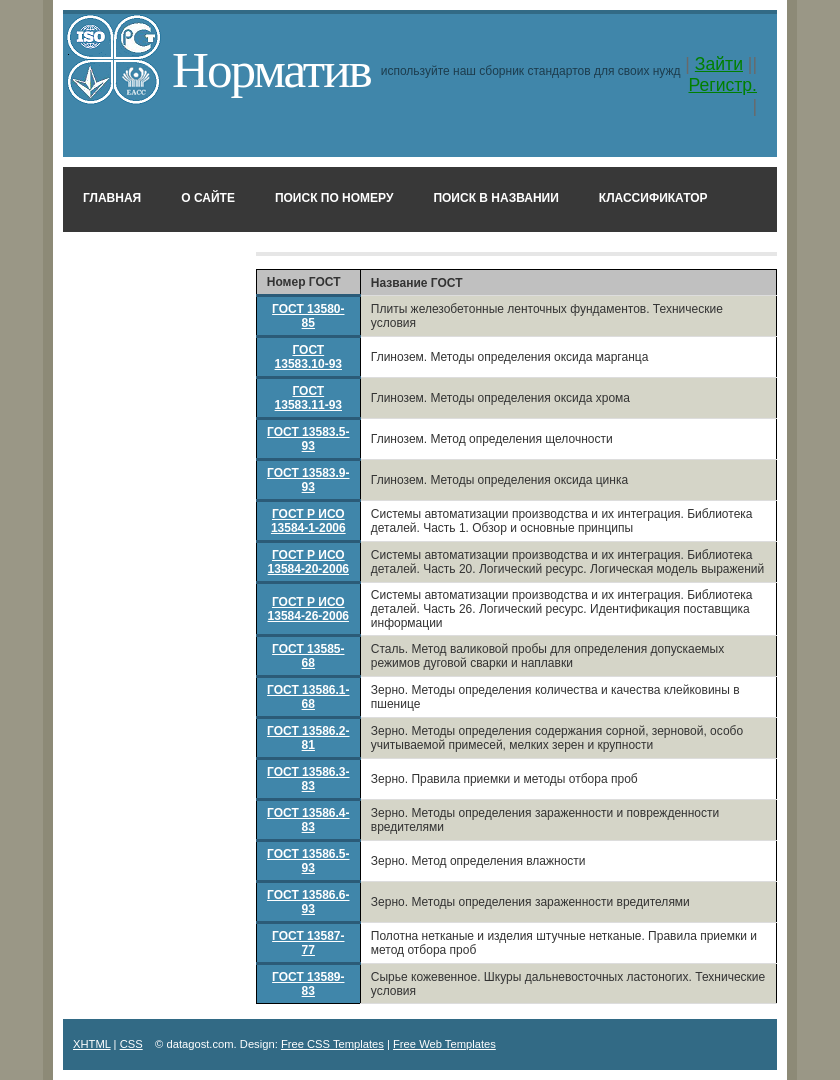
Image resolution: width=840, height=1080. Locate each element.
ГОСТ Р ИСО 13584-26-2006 (308, 609)
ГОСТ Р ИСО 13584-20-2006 (308, 562)
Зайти (719, 64)
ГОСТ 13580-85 (308, 316)
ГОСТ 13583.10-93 (308, 357)
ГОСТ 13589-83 (308, 984)
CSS (131, 1044)
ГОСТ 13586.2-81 (308, 738)
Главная (112, 198)
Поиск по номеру (334, 198)
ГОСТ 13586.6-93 (308, 902)
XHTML (92, 1044)
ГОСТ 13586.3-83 (308, 779)
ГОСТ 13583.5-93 (308, 439)
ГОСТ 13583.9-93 (308, 480)
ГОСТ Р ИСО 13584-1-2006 (308, 521)
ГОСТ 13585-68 (308, 656)
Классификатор (653, 198)
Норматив (271, 69)
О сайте (208, 198)
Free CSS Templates (332, 1044)
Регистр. (722, 85)
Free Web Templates (444, 1044)
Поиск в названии (495, 198)
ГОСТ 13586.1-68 (308, 697)
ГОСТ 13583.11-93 (308, 398)
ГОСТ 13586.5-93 (308, 861)
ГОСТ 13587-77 (308, 943)
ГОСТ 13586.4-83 (308, 820)
